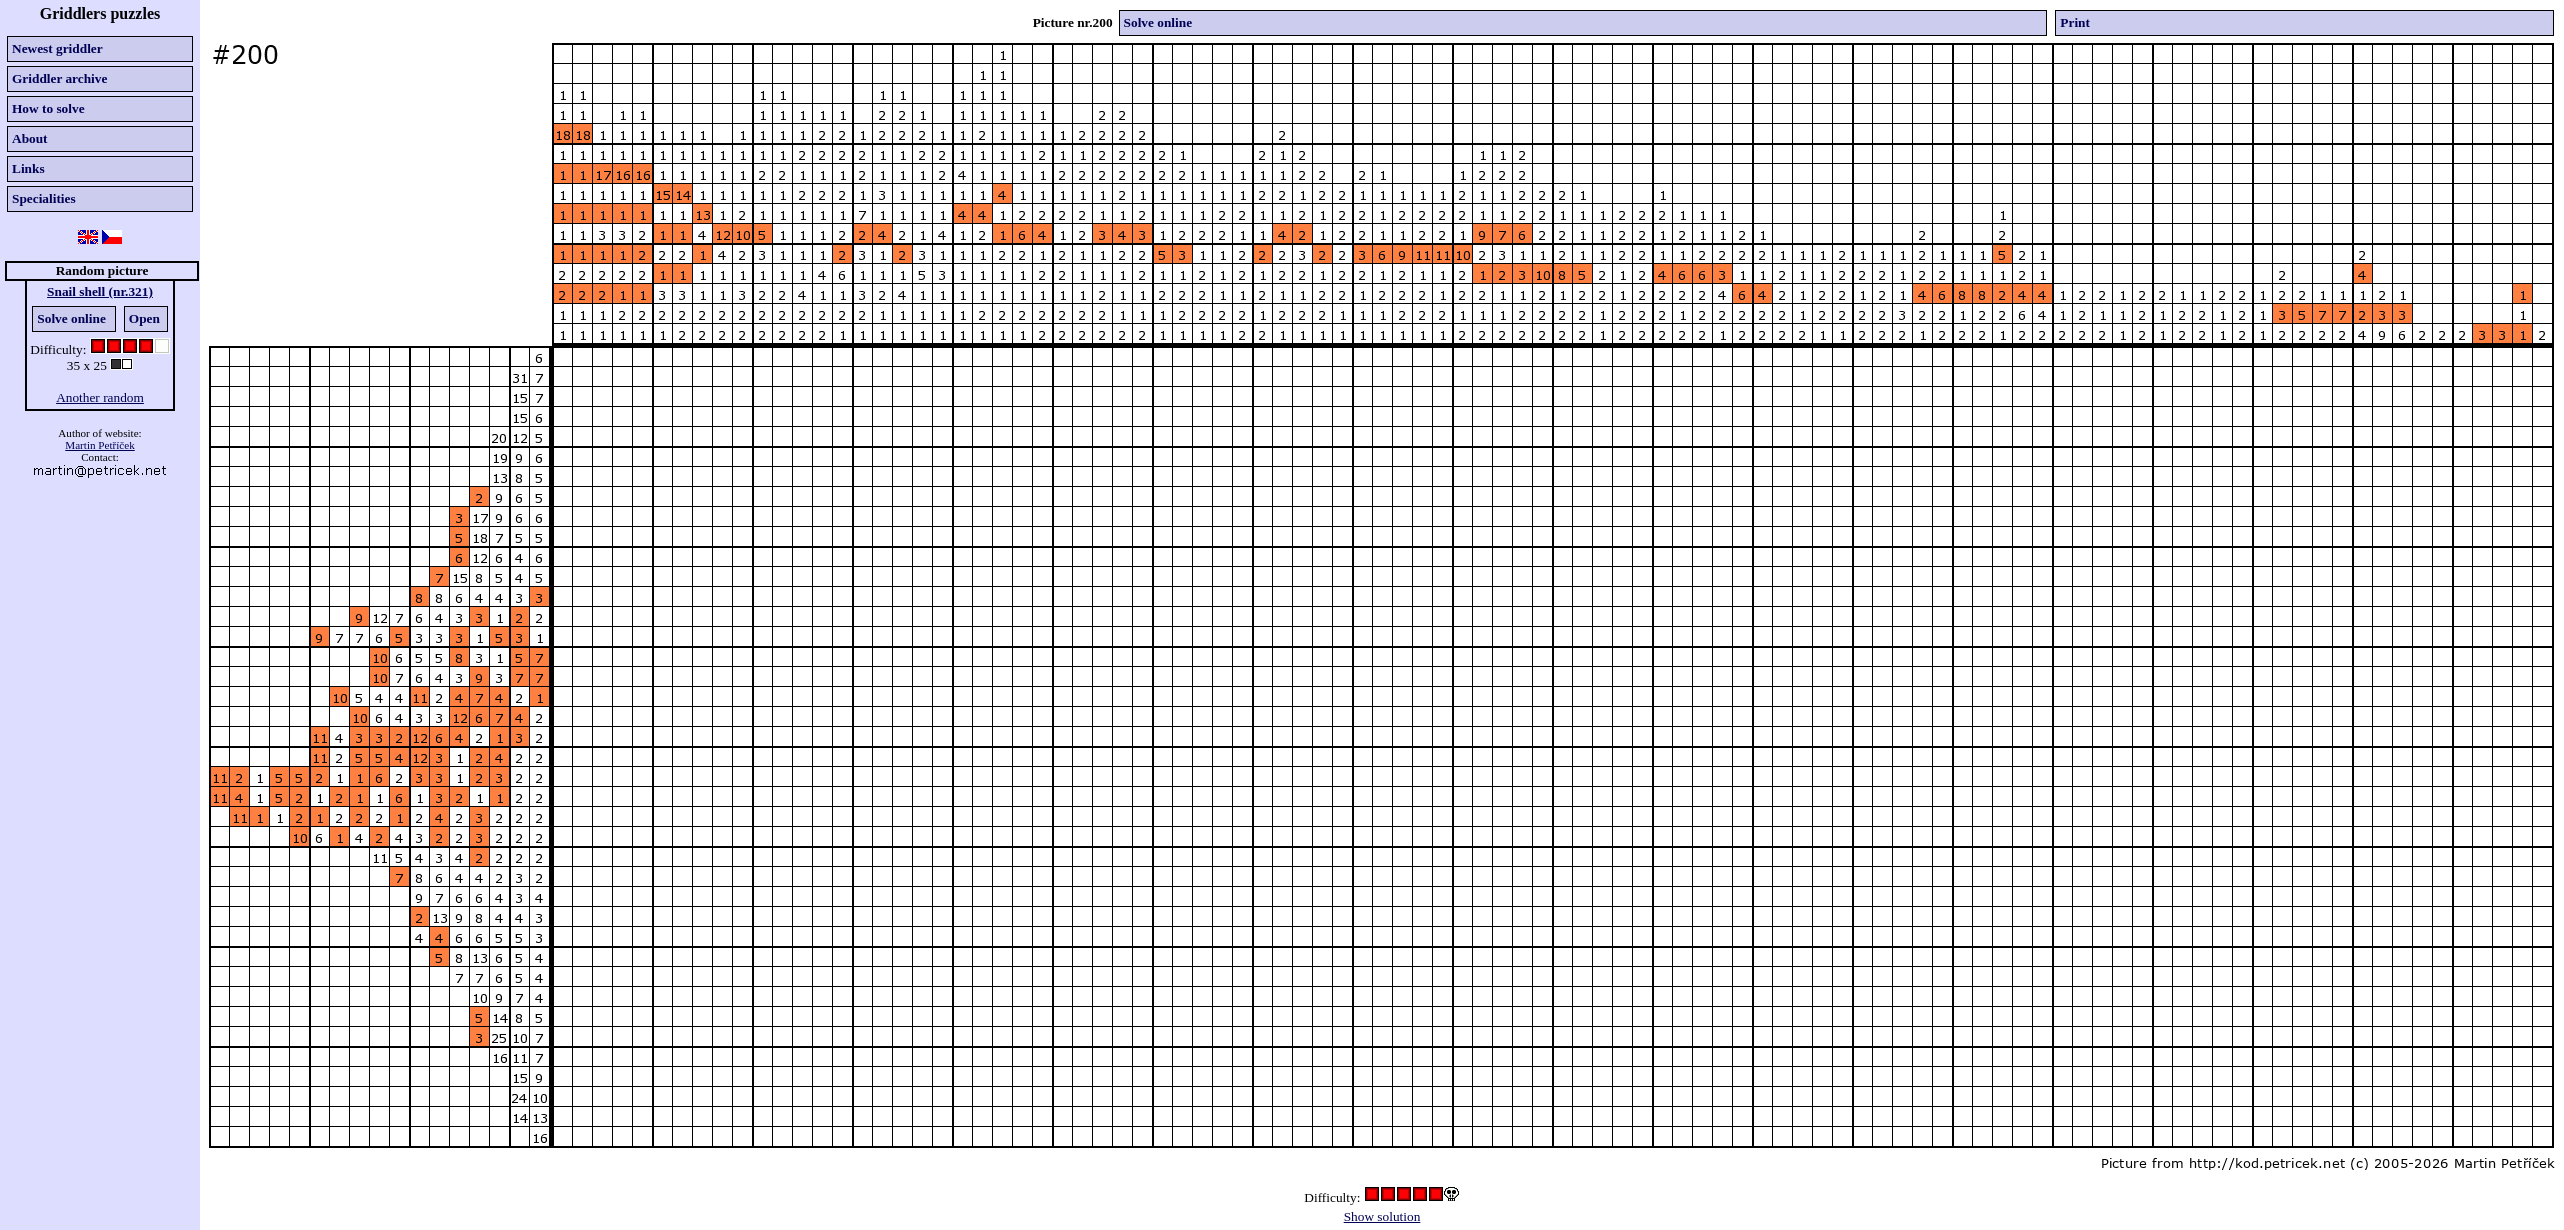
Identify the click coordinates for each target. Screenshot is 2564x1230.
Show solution (1382, 1216)
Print (2075, 22)
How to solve (48, 108)
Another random (100, 397)
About (30, 138)
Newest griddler (57, 48)
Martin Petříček (99, 445)
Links (28, 168)
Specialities (44, 198)
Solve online (71, 318)
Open (144, 318)
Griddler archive (59, 78)
